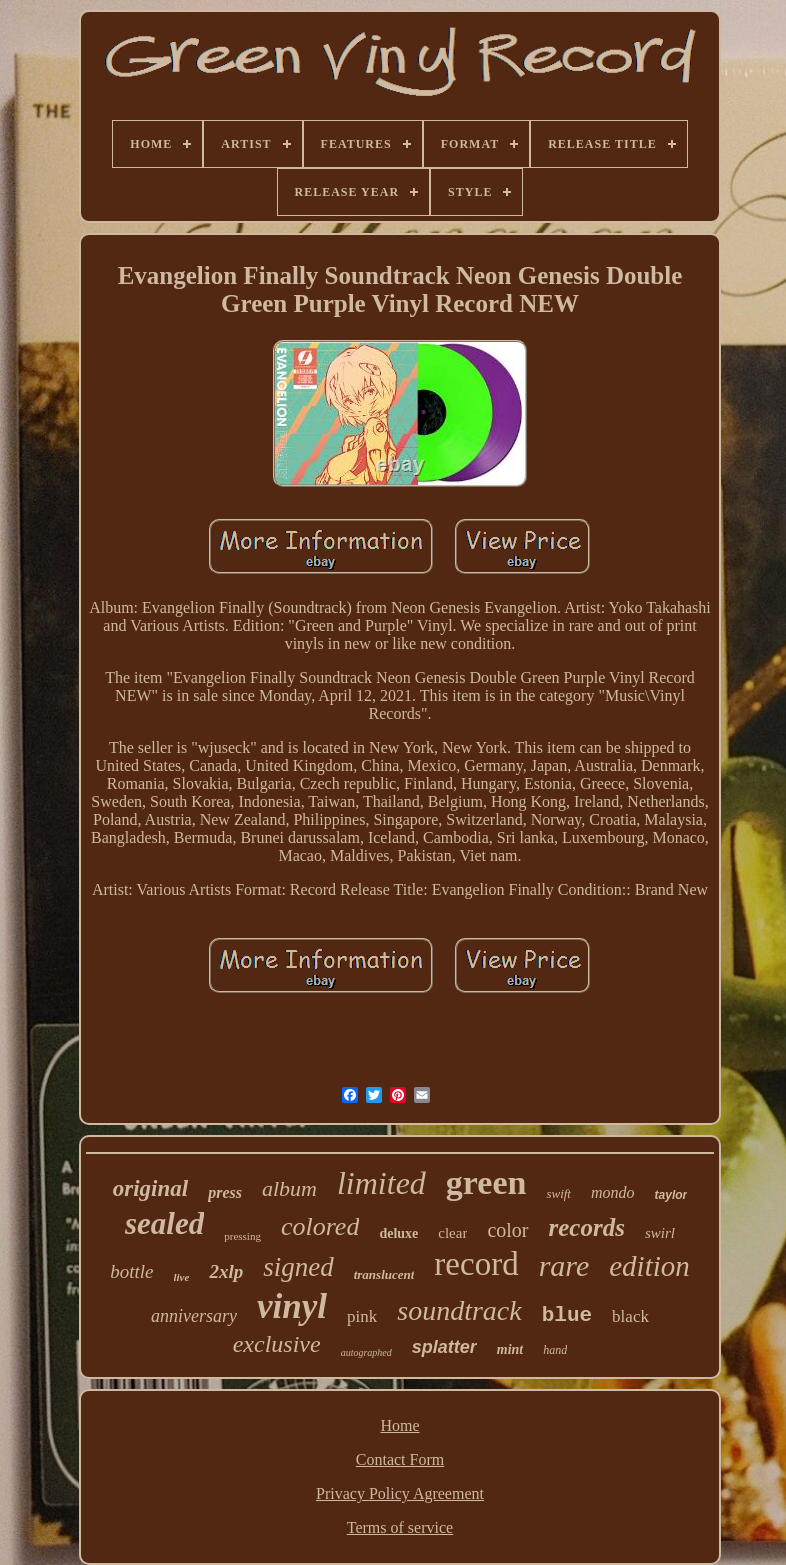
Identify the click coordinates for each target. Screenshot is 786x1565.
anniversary (194, 1316)
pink (362, 1316)
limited (381, 1183)
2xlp (226, 1271)
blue (567, 1315)
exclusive (277, 1344)
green (486, 1182)
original (150, 1188)
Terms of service (400, 1527)
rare (564, 1265)
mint (510, 1349)
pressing (242, 1236)
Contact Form (400, 1459)
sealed (164, 1223)
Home (399, 1425)
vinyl (292, 1306)
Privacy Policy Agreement (400, 1493)
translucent (384, 1274)
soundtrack (459, 1310)
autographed (366, 1352)
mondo (613, 1192)
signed (298, 1267)
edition (649, 1266)
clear (452, 1233)
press (225, 1192)
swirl (660, 1233)
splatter (444, 1347)
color (507, 1230)
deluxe (398, 1233)
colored (320, 1226)
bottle (131, 1271)
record (476, 1264)
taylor (671, 1195)
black (630, 1316)
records (587, 1227)
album (289, 1188)
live (182, 1277)
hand (555, 1350)
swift (558, 1193)
